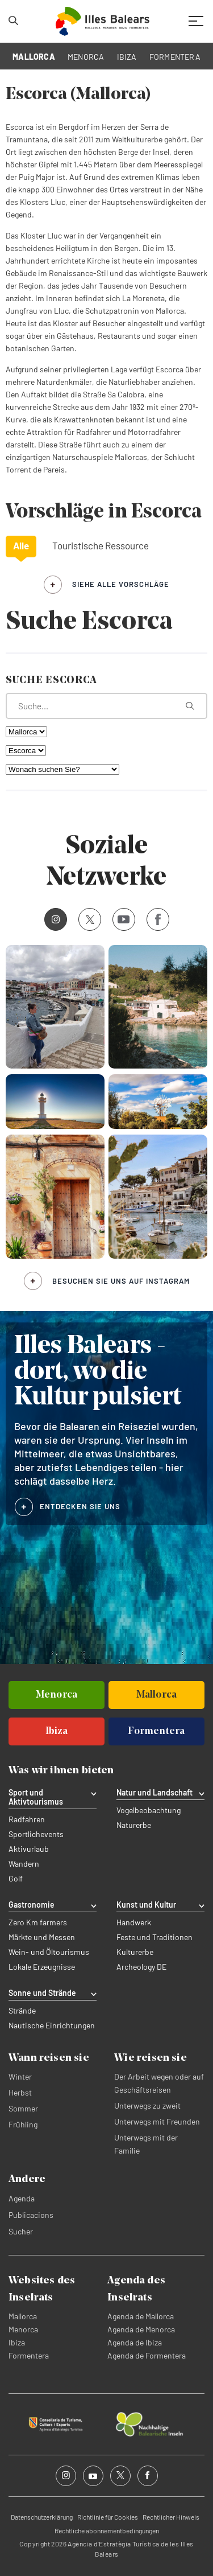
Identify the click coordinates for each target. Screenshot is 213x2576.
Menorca (23, 2329)
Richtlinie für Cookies (107, 2517)
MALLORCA (33, 56)
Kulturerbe (134, 1952)
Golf (16, 1878)
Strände (22, 2010)
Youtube (121, 919)
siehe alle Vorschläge (120, 584)
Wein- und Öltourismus (49, 1952)
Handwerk (133, 1922)
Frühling (23, 2124)
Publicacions (31, 2215)
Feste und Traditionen (154, 1937)
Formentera (29, 2355)
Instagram (52, 919)
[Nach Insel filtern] (26, 731)
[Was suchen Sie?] (106, 706)
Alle (21, 545)
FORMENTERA (175, 56)
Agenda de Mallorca (140, 2316)
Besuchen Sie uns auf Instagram (121, 1280)
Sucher (21, 2231)
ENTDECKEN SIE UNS (80, 1506)
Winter (20, 2076)
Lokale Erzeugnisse (42, 1966)
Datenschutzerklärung (42, 2517)
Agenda (22, 2198)
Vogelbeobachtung (148, 1810)
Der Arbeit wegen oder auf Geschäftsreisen (159, 2083)
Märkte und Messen (42, 1937)
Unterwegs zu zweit (147, 2105)
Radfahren (27, 1819)
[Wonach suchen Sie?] (62, 769)
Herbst (20, 2092)
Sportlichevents (36, 1834)
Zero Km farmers (38, 1922)
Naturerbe (133, 1825)
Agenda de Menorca (141, 2329)
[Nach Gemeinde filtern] (26, 750)
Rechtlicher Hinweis (171, 2517)
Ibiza (17, 2342)
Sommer (23, 2108)
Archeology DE (141, 1966)
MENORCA (86, 56)
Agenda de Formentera (146, 2355)
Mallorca (23, 2316)
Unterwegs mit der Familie (146, 2144)
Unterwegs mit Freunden (157, 2121)
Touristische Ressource (100, 545)
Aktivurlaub (29, 1849)
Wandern (24, 1863)
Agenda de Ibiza (134, 2342)
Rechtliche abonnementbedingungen (107, 2530)
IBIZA (127, 56)
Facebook (154, 919)
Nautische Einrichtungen (52, 2025)
